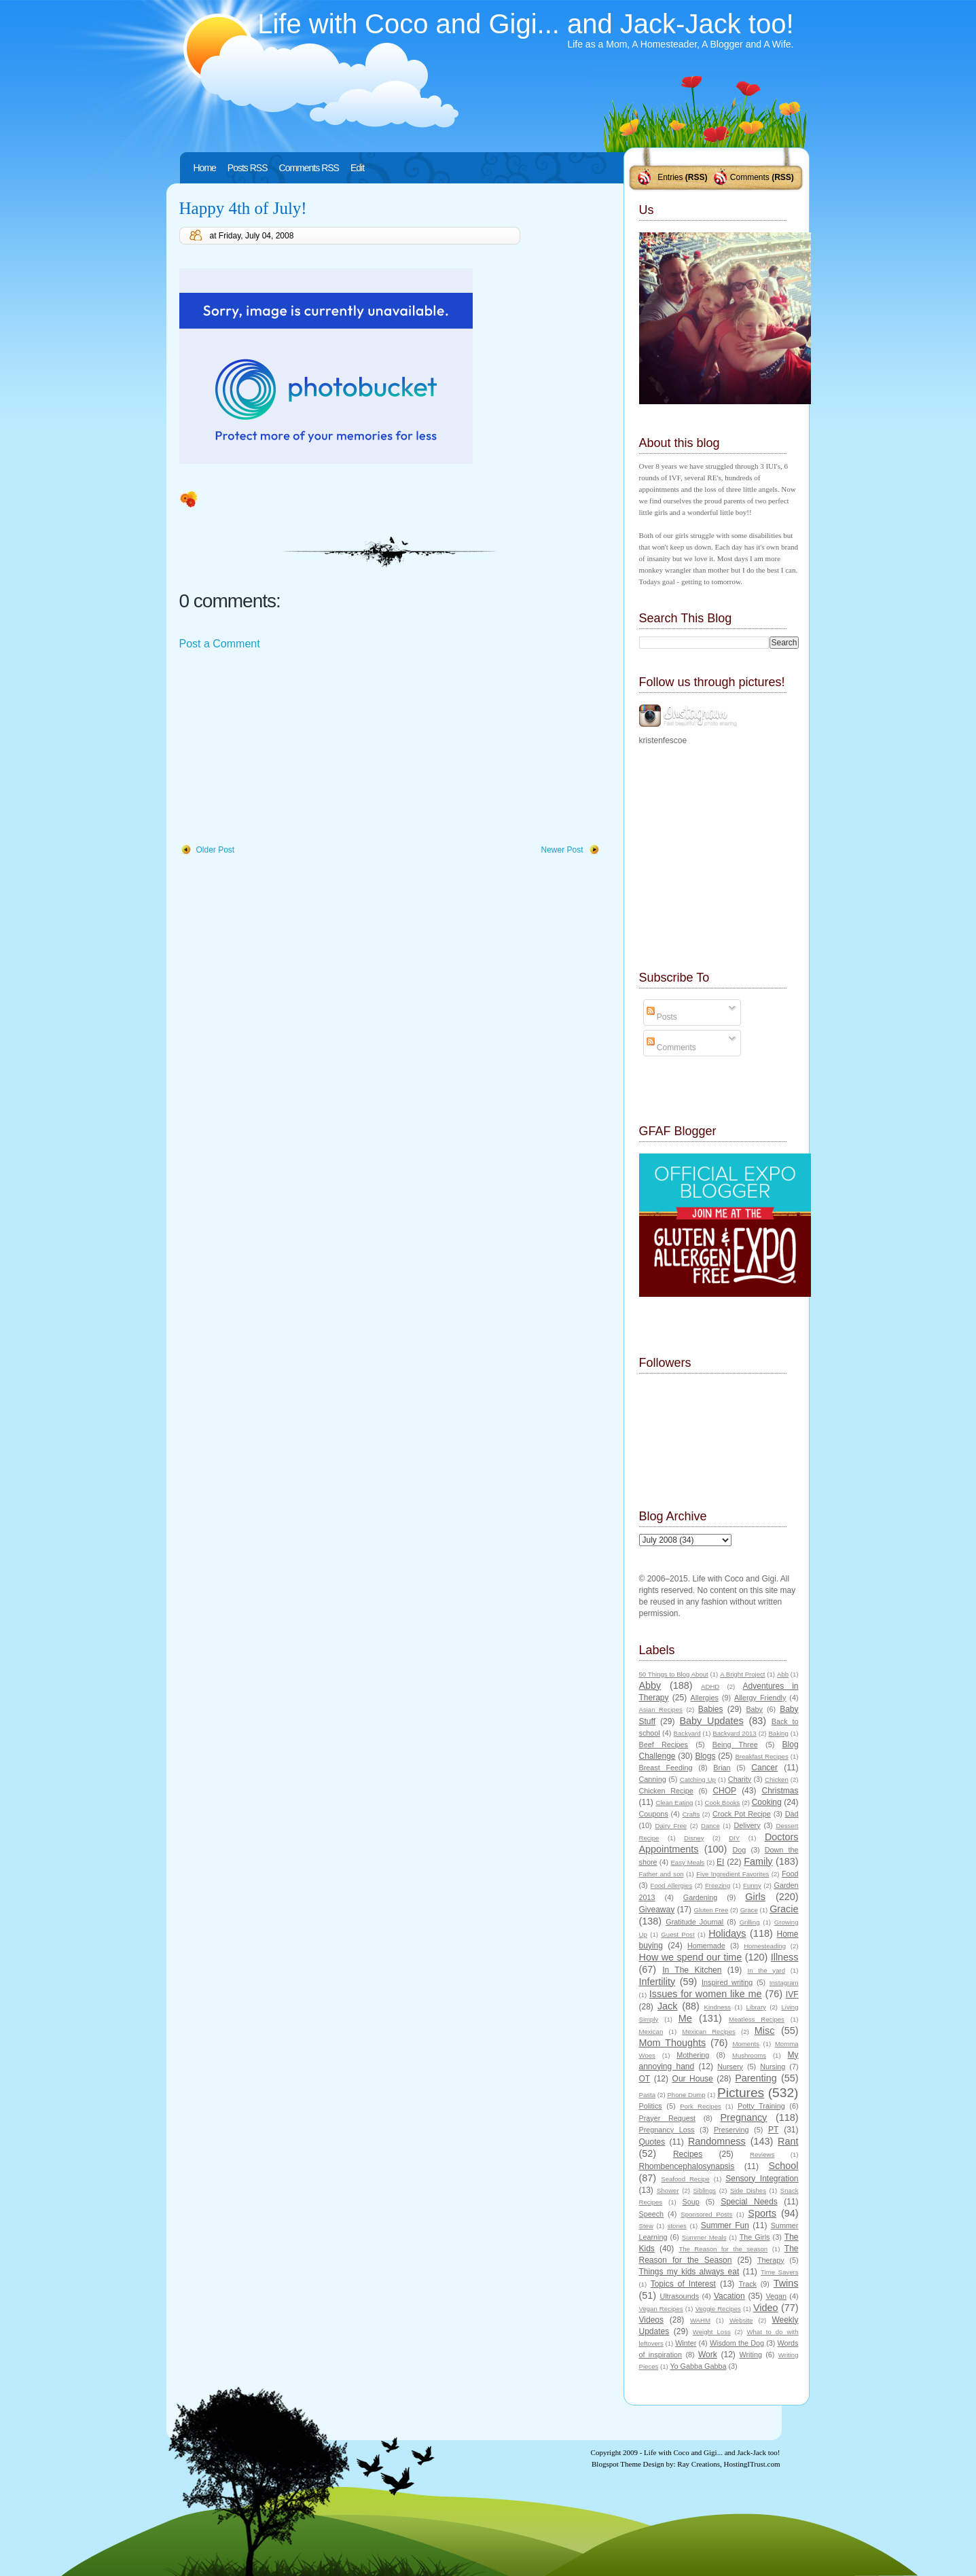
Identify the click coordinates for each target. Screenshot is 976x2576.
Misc (765, 2030)
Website (741, 2320)
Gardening (700, 1897)
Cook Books (722, 1802)
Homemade (706, 1946)
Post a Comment (219, 643)
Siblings (704, 2190)
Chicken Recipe (666, 1791)
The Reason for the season (723, 2249)
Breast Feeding (666, 1768)
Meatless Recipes (756, 2019)
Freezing (717, 1885)
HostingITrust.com (751, 2464)
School (783, 2165)
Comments (750, 177)
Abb (783, 1674)
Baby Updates (712, 1720)
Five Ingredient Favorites (732, 1874)
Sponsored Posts (706, 2214)
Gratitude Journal (694, 1922)
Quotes (652, 2142)
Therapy (770, 2260)
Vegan (776, 2296)
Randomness (717, 2141)
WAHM (700, 2320)
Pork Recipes (700, 2106)
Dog (739, 1850)
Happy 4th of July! (243, 208)
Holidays (727, 1933)
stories (677, 2226)
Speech (651, 2214)
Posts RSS (248, 167)
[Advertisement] (281, 748)
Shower (668, 2190)
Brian (721, 1768)
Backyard (687, 1733)
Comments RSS (309, 167)
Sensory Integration (761, 2178)
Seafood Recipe (685, 2179)
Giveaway (657, 1909)
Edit (357, 167)
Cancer (764, 1767)
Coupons (653, 1814)
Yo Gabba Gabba (698, 2366)
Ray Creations (698, 2464)
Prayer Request (667, 2118)
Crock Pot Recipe (741, 1814)
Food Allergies (672, 1885)
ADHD (710, 1686)
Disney (694, 1838)
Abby (650, 1685)
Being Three (735, 1744)
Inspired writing (727, 1982)
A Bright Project (742, 1674)
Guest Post (677, 1934)
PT (773, 2129)
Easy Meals (687, 1862)
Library (756, 2007)
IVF (792, 1994)
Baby (754, 1709)
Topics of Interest (683, 2284)
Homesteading (765, 1946)
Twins (786, 2283)
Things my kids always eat (689, 2271)
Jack (667, 2006)
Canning (652, 1779)
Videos (651, 2320)
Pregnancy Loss (667, 2130)
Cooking (767, 1802)
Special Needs (749, 2201)
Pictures (740, 2093)
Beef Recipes (664, 1744)
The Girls (755, 2237)
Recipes (687, 2154)
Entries (670, 177)
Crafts (691, 1814)
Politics (650, 2106)
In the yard (766, 1970)
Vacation (729, 2296)
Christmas (780, 1790)
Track (747, 2284)
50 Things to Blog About (673, 1674)
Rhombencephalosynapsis (687, 2166)
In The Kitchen (691, 1970)
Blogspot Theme (616, 2464)
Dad (792, 1814)
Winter (685, 2343)
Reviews (762, 2154)
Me (685, 2018)
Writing (751, 2354)
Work (707, 2354)
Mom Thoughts (672, 2042)
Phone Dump (686, 2094)
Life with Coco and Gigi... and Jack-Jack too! (525, 24)
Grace (749, 1910)
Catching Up (698, 1779)
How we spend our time (690, 1957)
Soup (691, 2202)
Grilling (750, 1922)
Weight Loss (712, 2332)
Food (790, 1874)
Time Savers (779, 2272)
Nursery (730, 2066)
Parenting (756, 2078)
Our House (692, 2078)
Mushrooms (749, 2055)
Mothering (692, 2055)
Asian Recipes (661, 1709)
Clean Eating (674, 1802)
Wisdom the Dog (737, 2343)
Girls (755, 1896)
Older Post (215, 850)
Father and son (661, 1874)
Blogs (705, 1756)
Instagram (784, 1982)
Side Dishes (748, 2190)
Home (205, 167)
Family (758, 1861)
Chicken (777, 1779)
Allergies (704, 1698)
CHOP (724, 1790)
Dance (710, 1825)
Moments (746, 2043)
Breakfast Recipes (761, 1756)
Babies (710, 1709)
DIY (734, 1838)
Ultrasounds (679, 2296)
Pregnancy (744, 2117)
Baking (778, 1733)
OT (645, 2078)
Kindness (717, 2007)
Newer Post (562, 850)
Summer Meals (704, 2237)
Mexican (651, 2031)
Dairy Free (671, 1825)
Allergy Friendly (760, 1698)
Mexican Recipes (709, 2031)
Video (765, 2307)
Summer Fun (725, 2225)
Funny (752, 1885)
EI (720, 1862)
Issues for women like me (705, 1993)
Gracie (784, 1908)
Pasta (647, 2094)
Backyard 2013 (734, 1733)
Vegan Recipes (661, 2308)
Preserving (731, 2130)
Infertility (657, 1981)
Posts (662, 1017)
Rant (788, 2141)
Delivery (747, 1825)
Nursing (772, 2066)
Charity (739, 1779)
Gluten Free (710, 1910)
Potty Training (761, 2106)
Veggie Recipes (718, 2308)
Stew (646, 2226)
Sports (762, 2213)
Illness (785, 1957)
